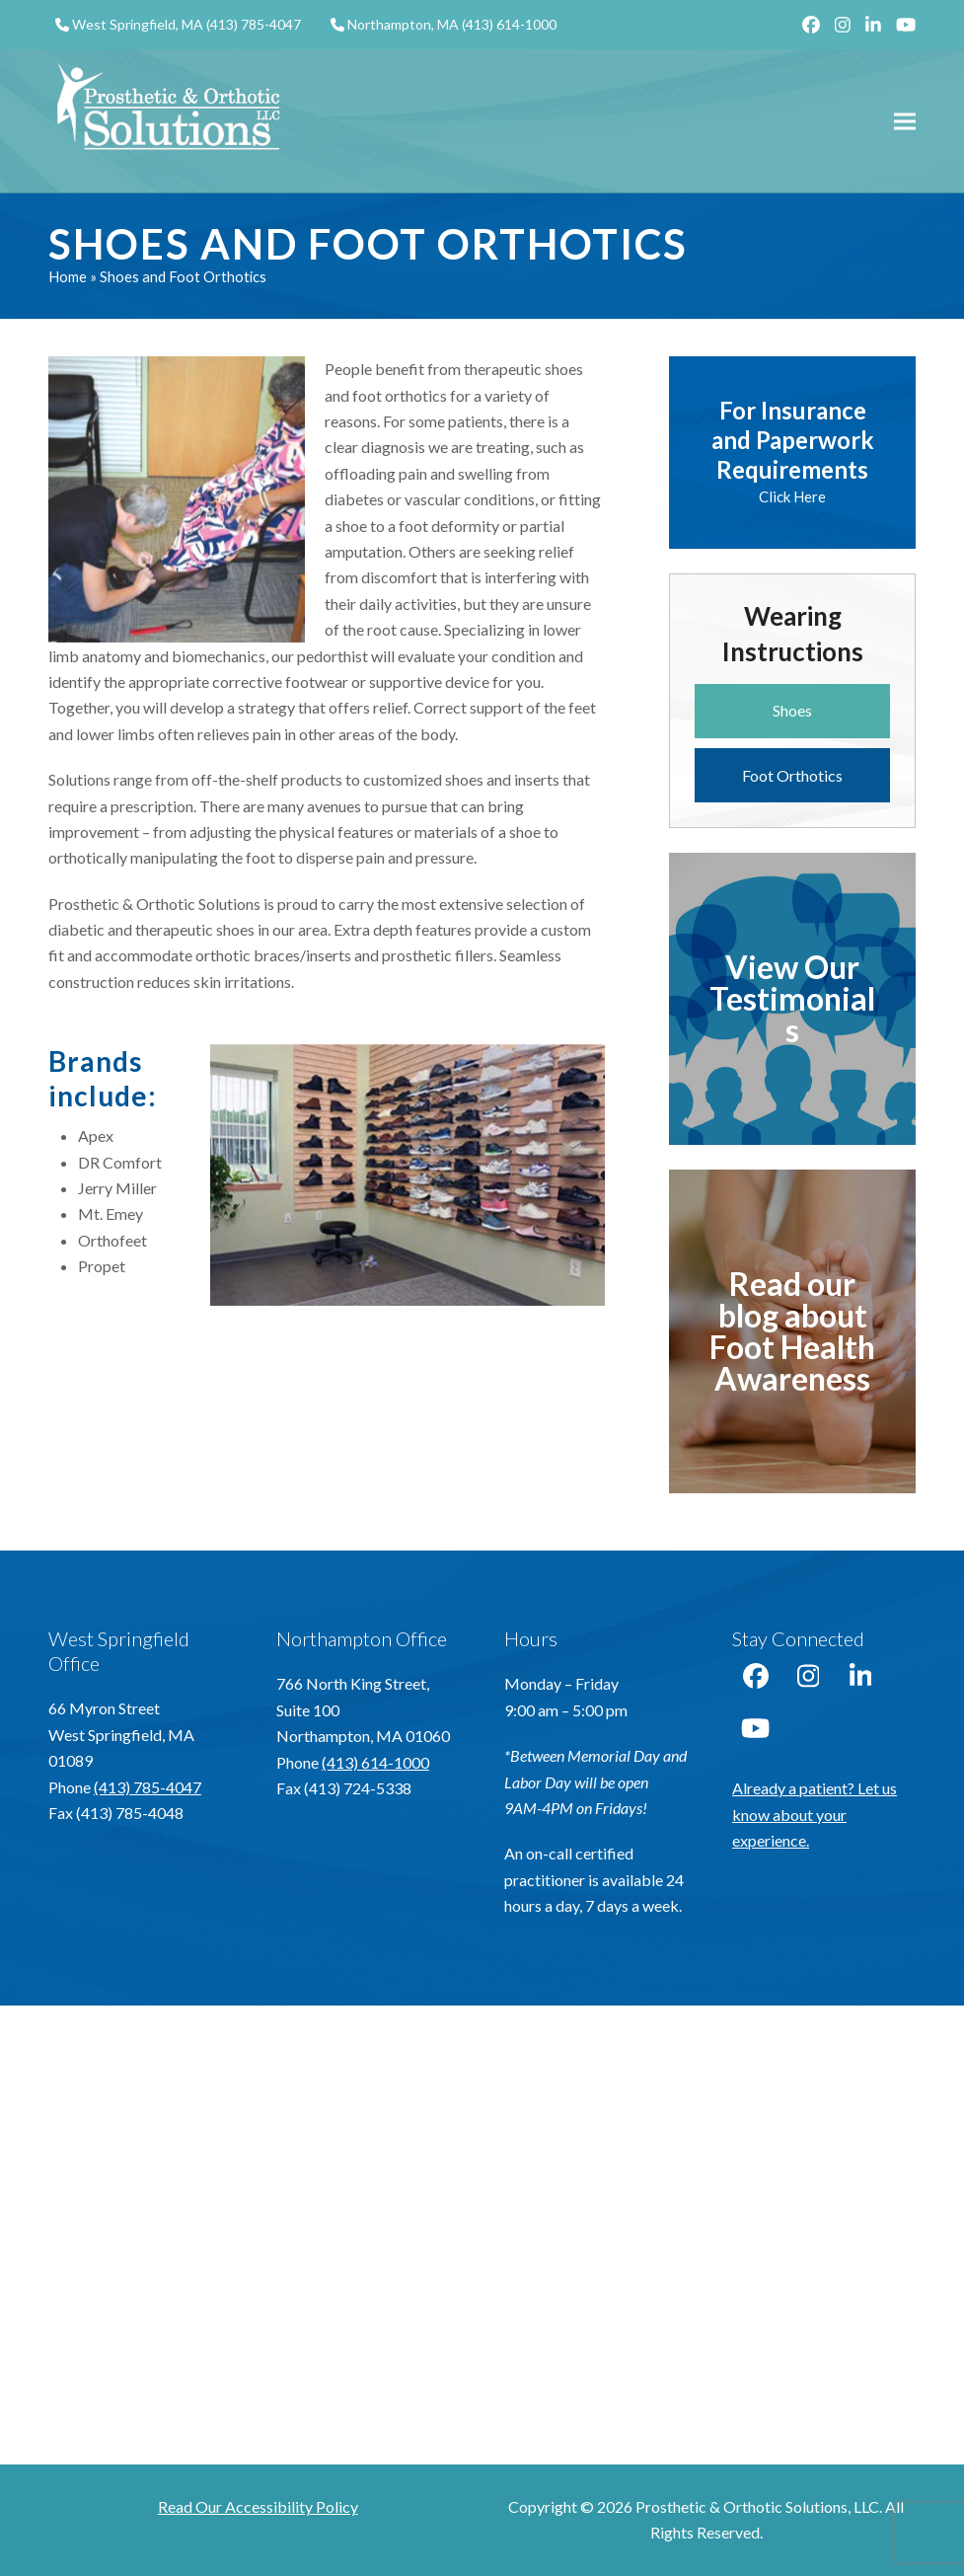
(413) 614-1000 (509, 24)
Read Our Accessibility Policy (258, 2506)
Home (67, 276)
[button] (905, 121)
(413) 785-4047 (253, 24)
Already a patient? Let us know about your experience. (814, 1814)
